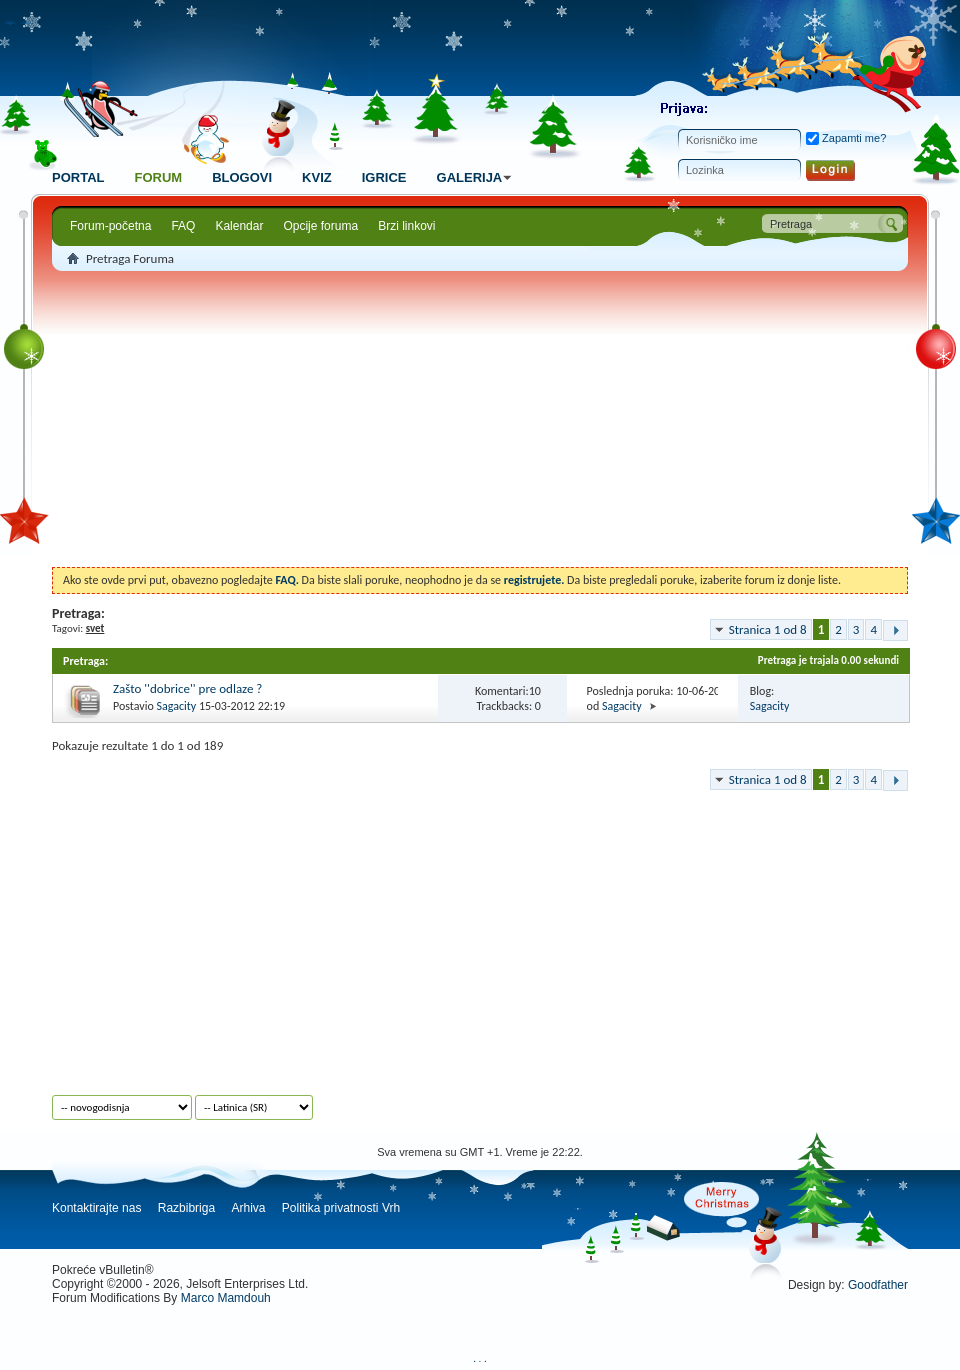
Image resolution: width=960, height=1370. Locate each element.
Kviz (317, 177)
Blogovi (242, 177)
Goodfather (878, 1285)
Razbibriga (186, 1208)
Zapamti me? (846, 138)
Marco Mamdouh (226, 1298)
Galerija (477, 177)
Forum (158, 177)
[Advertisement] (480, 422)
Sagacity (176, 706)
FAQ (183, 226)
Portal (78, 177)
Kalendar (239, 226)
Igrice (384, 177)
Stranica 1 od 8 (768, 629)
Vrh (391, 1208)
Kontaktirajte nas (96, 1208)
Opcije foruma (320, 226)
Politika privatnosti (330, 1208)
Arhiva (248, 1208)
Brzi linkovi (406, 226)
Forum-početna (110, 226)
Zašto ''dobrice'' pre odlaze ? (187, 688)
